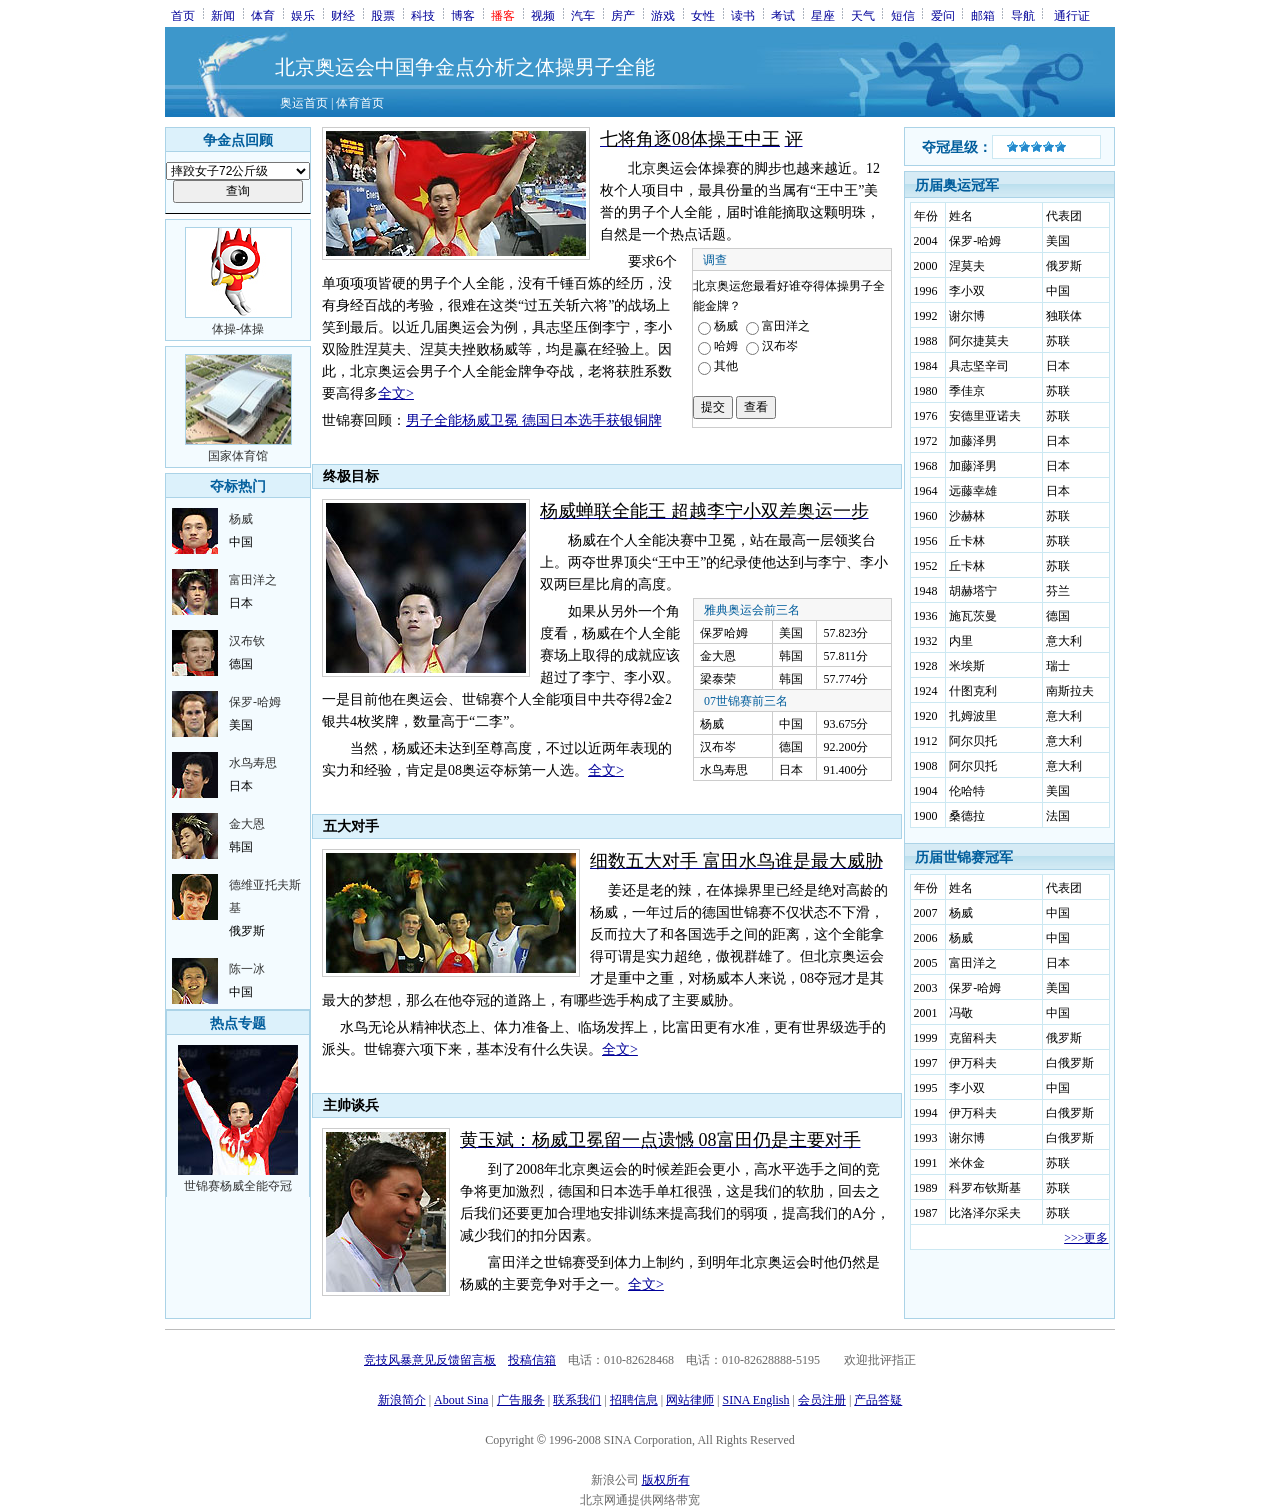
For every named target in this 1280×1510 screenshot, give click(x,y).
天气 (863, 15)
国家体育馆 (238, 456)
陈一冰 (247, 969)
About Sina (461, 1400)
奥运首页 (304, 103)
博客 (463, 15)
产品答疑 (878, 1400)
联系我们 (577, 1400)
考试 (783, 15)
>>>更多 (1086, 1238)
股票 (383, 15)
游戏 (663, 15)
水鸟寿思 (253, 763)
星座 (823, 15)
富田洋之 (253, 580)
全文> (396, 393)
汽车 (583, 15)
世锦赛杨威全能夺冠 (238, 1186)
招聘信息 (634, 1400)
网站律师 (690, 1400)
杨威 (241, 519)
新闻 (223, 15)
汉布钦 (247, 641)
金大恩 (247, 824)
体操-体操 (238, 329)
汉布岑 (718, 747)
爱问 (943, 15)
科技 (423, 15)
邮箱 (983, 15)
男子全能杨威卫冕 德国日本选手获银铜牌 (534, 420)
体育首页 (360, 103)
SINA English (755, 1400)
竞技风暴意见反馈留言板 (430, 1360)
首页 (183, 15)
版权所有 (666, 1480)
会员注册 (822, 1400)
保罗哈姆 (724, 633)
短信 (903, 15)
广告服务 (521, 1400)
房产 (623, 15)
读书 (743, 15)
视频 (543, 15)
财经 (343, 15)
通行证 (1072, 15)
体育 (263, 15)
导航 (1023, 15)
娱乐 (303, 15)
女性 (703, 15)
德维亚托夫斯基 (265, 896)
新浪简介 (402, 1400)
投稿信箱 (532, 1360)
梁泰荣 (718, 679)
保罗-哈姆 (255, 702)
